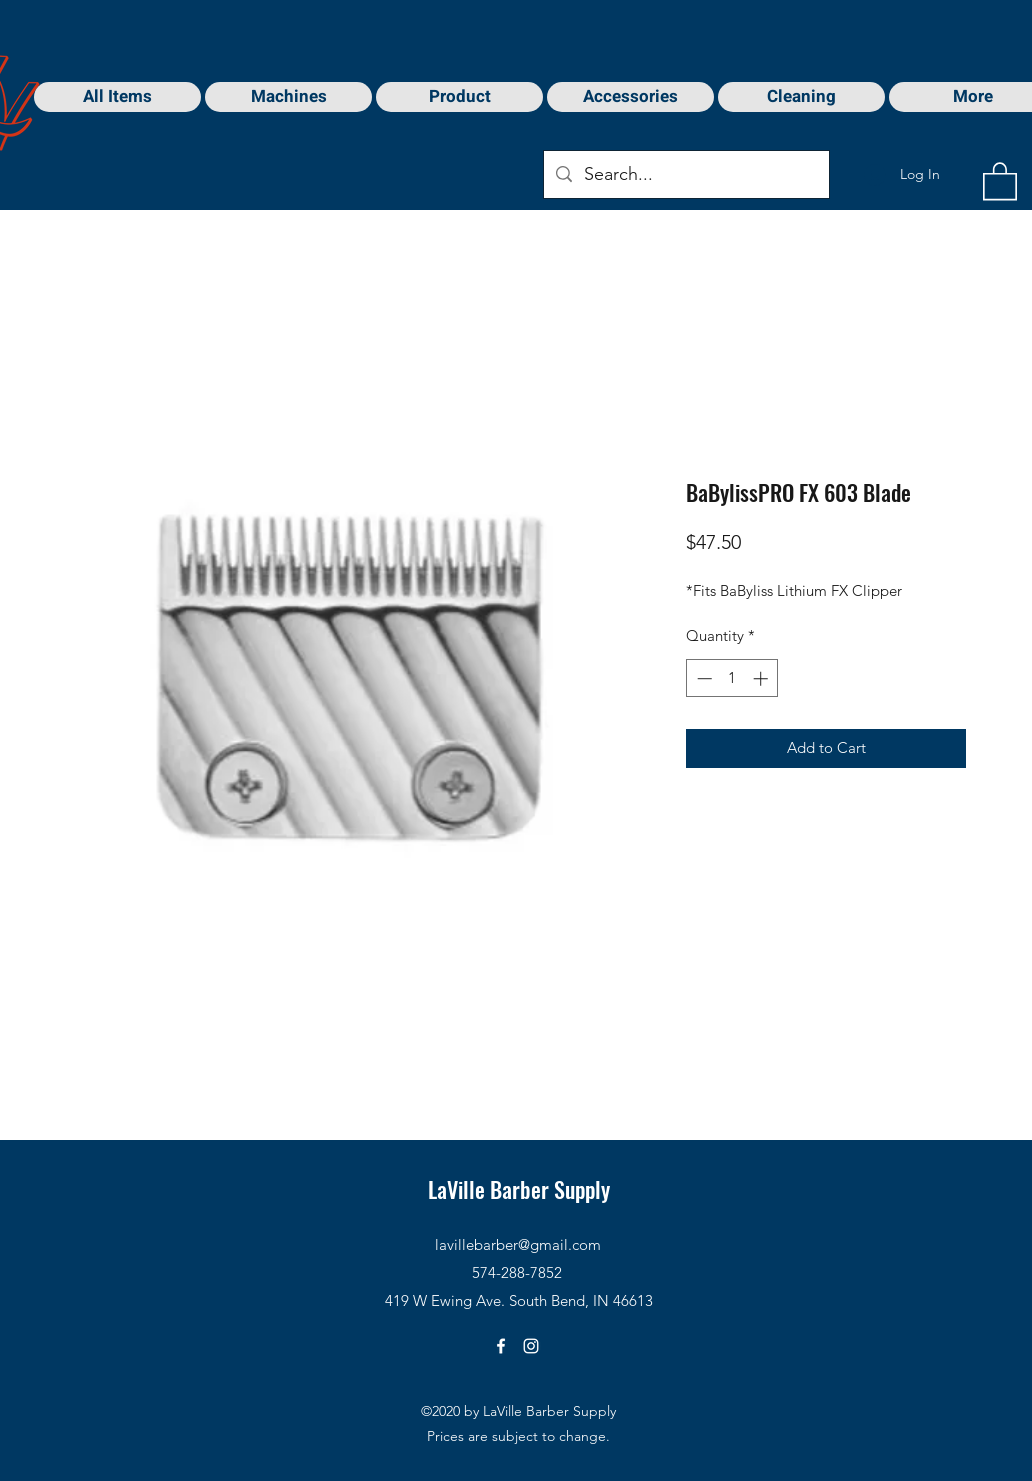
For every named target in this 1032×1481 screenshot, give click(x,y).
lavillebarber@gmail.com (518, 1244)
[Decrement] (702, 678)
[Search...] (685, 175)
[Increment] (762, 678)
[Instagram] (531, 1346)
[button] (1000, 180)
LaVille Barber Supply (519, 1189)
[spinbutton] (732, 678)
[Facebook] (501, 1346)
